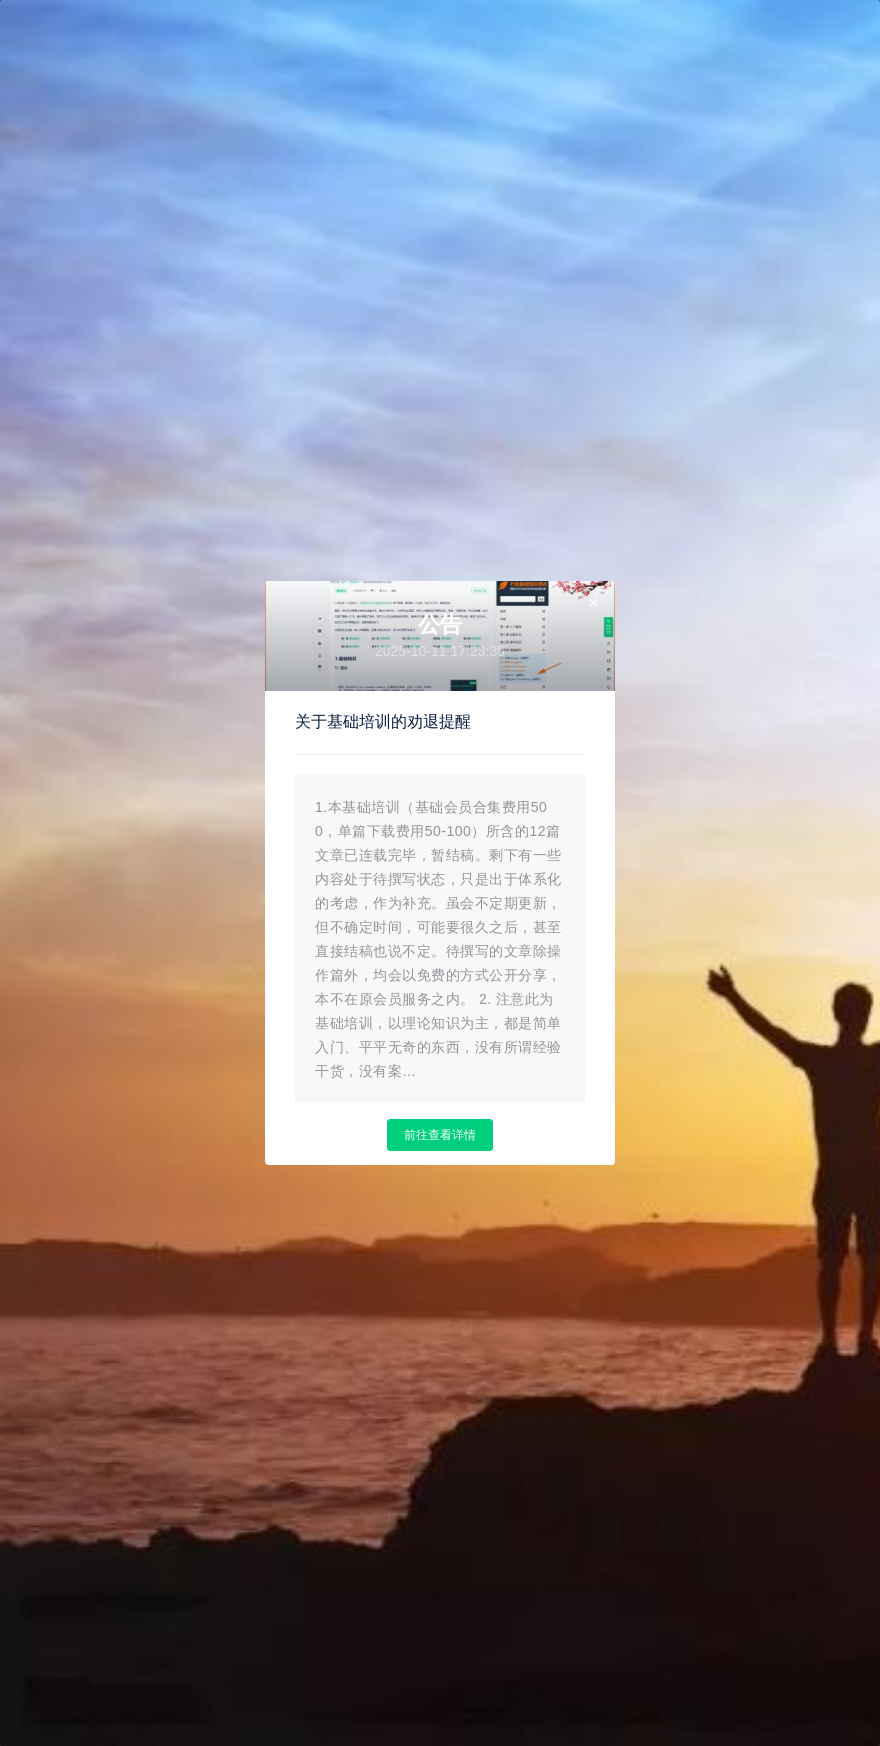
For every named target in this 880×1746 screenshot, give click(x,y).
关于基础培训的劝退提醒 (383, 721)
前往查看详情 (440, 1135)
